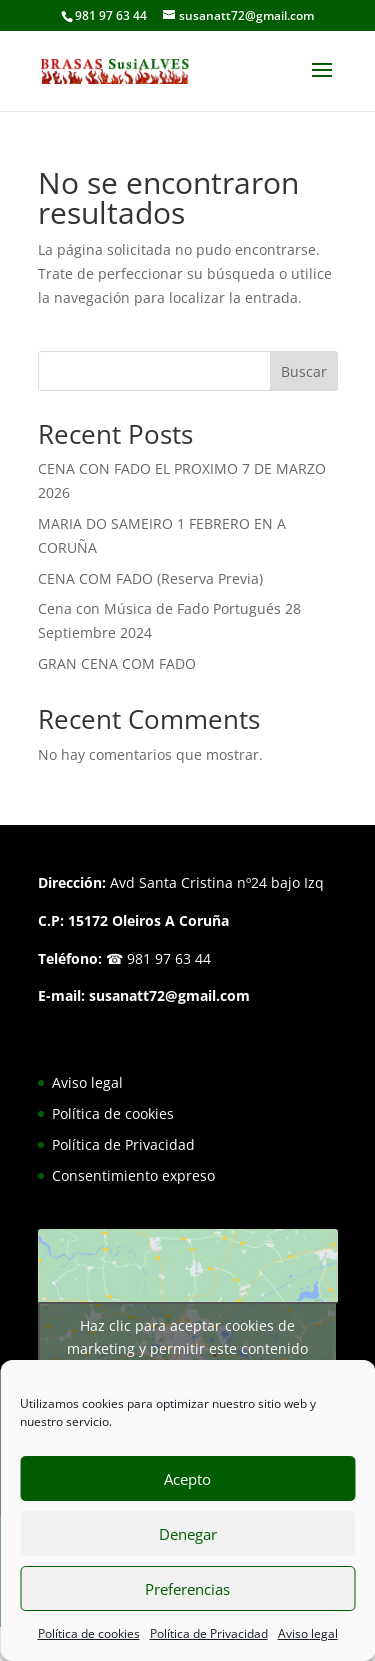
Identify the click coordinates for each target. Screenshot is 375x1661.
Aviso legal (308, 1633)
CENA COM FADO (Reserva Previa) (150, 578)
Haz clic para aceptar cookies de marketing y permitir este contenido (187, 1337)
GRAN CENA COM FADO (117, 663)
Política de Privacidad (209, 1633)
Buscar (304, 371)
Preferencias (187, 1589)
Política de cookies (89, 1633)
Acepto (187, 1479)
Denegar (188, 1534)
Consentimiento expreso (133, 1175)
